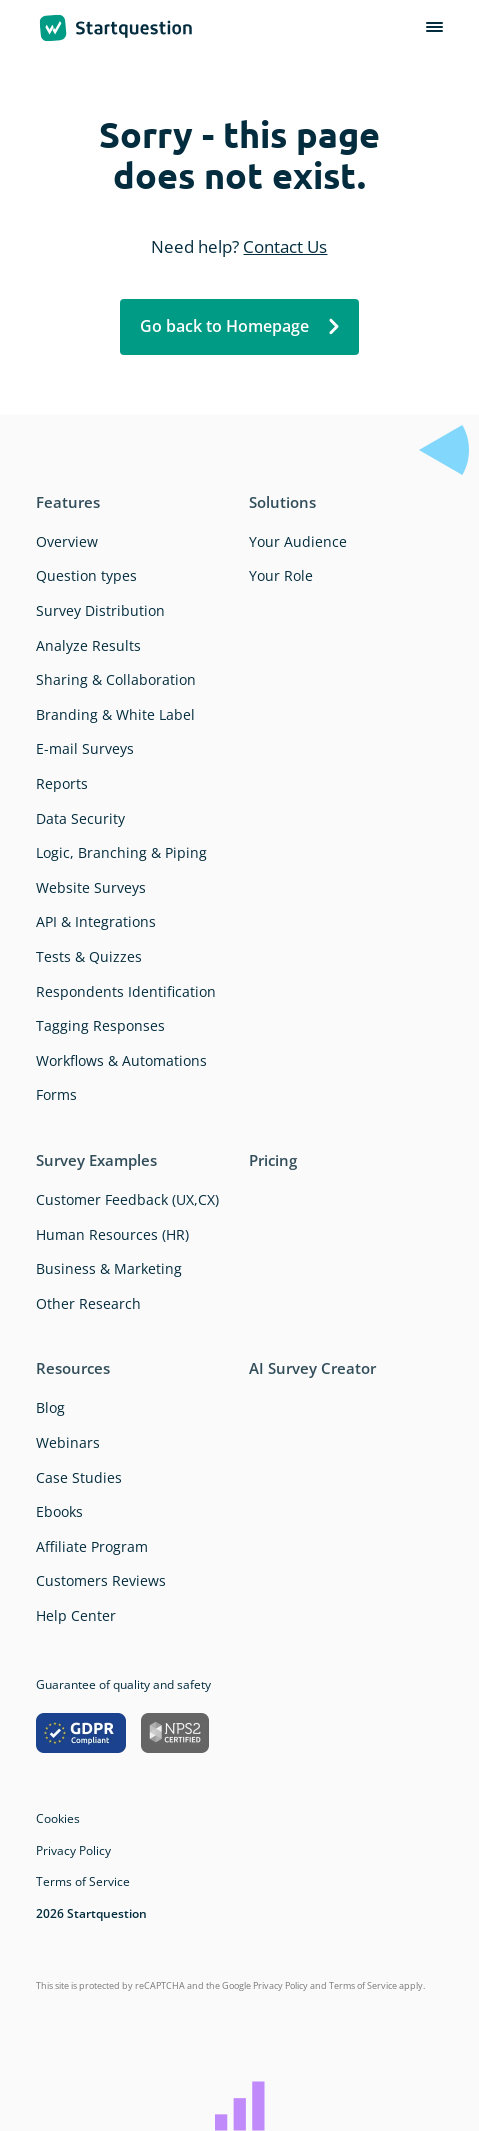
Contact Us (285, 246)
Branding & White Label (115, 714)
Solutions (282, 502)
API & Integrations (96, 921)
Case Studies (79, 1477)
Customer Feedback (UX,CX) (127, 1199)
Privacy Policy (73, 1850)
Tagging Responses (100, 1025)
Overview (67, 541)
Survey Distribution (100, 610)
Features (68, 502)
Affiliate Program (92, 1546)
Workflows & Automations (121, 1060)
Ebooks (59, 1511)
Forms (56, 1094)
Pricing (273, 1160)
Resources (73, 1368)
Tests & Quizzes (89, 956)
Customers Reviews (101, 1580)
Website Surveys (91, 887)
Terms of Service (83, 1881)
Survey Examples (96, 1160)
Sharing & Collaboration (116, 679)
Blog (50, 1407)
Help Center (76, 1615)
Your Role (281, 575)
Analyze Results (88, 645)
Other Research (88, 1303)
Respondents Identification (126, 991)
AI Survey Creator (312, 1368)
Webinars (68, 1442)
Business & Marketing (109, 1268)
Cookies (58, 1818)
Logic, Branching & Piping (121, 852)
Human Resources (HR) (112, 1234)
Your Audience (298, 541)
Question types (86, 575)
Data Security (80, 818)
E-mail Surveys (85, 748)
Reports (62, 783)
